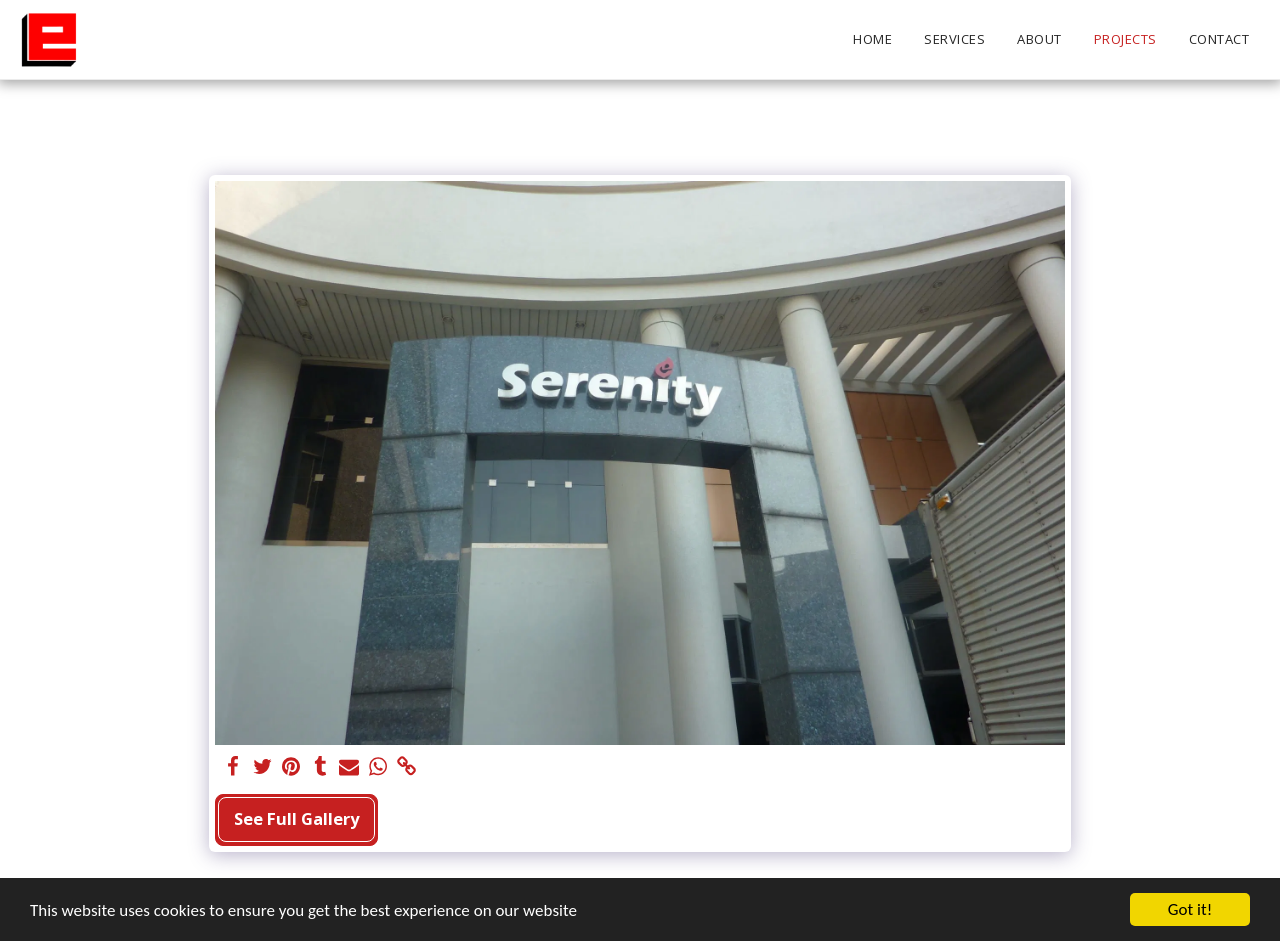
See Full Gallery (296, 818)
